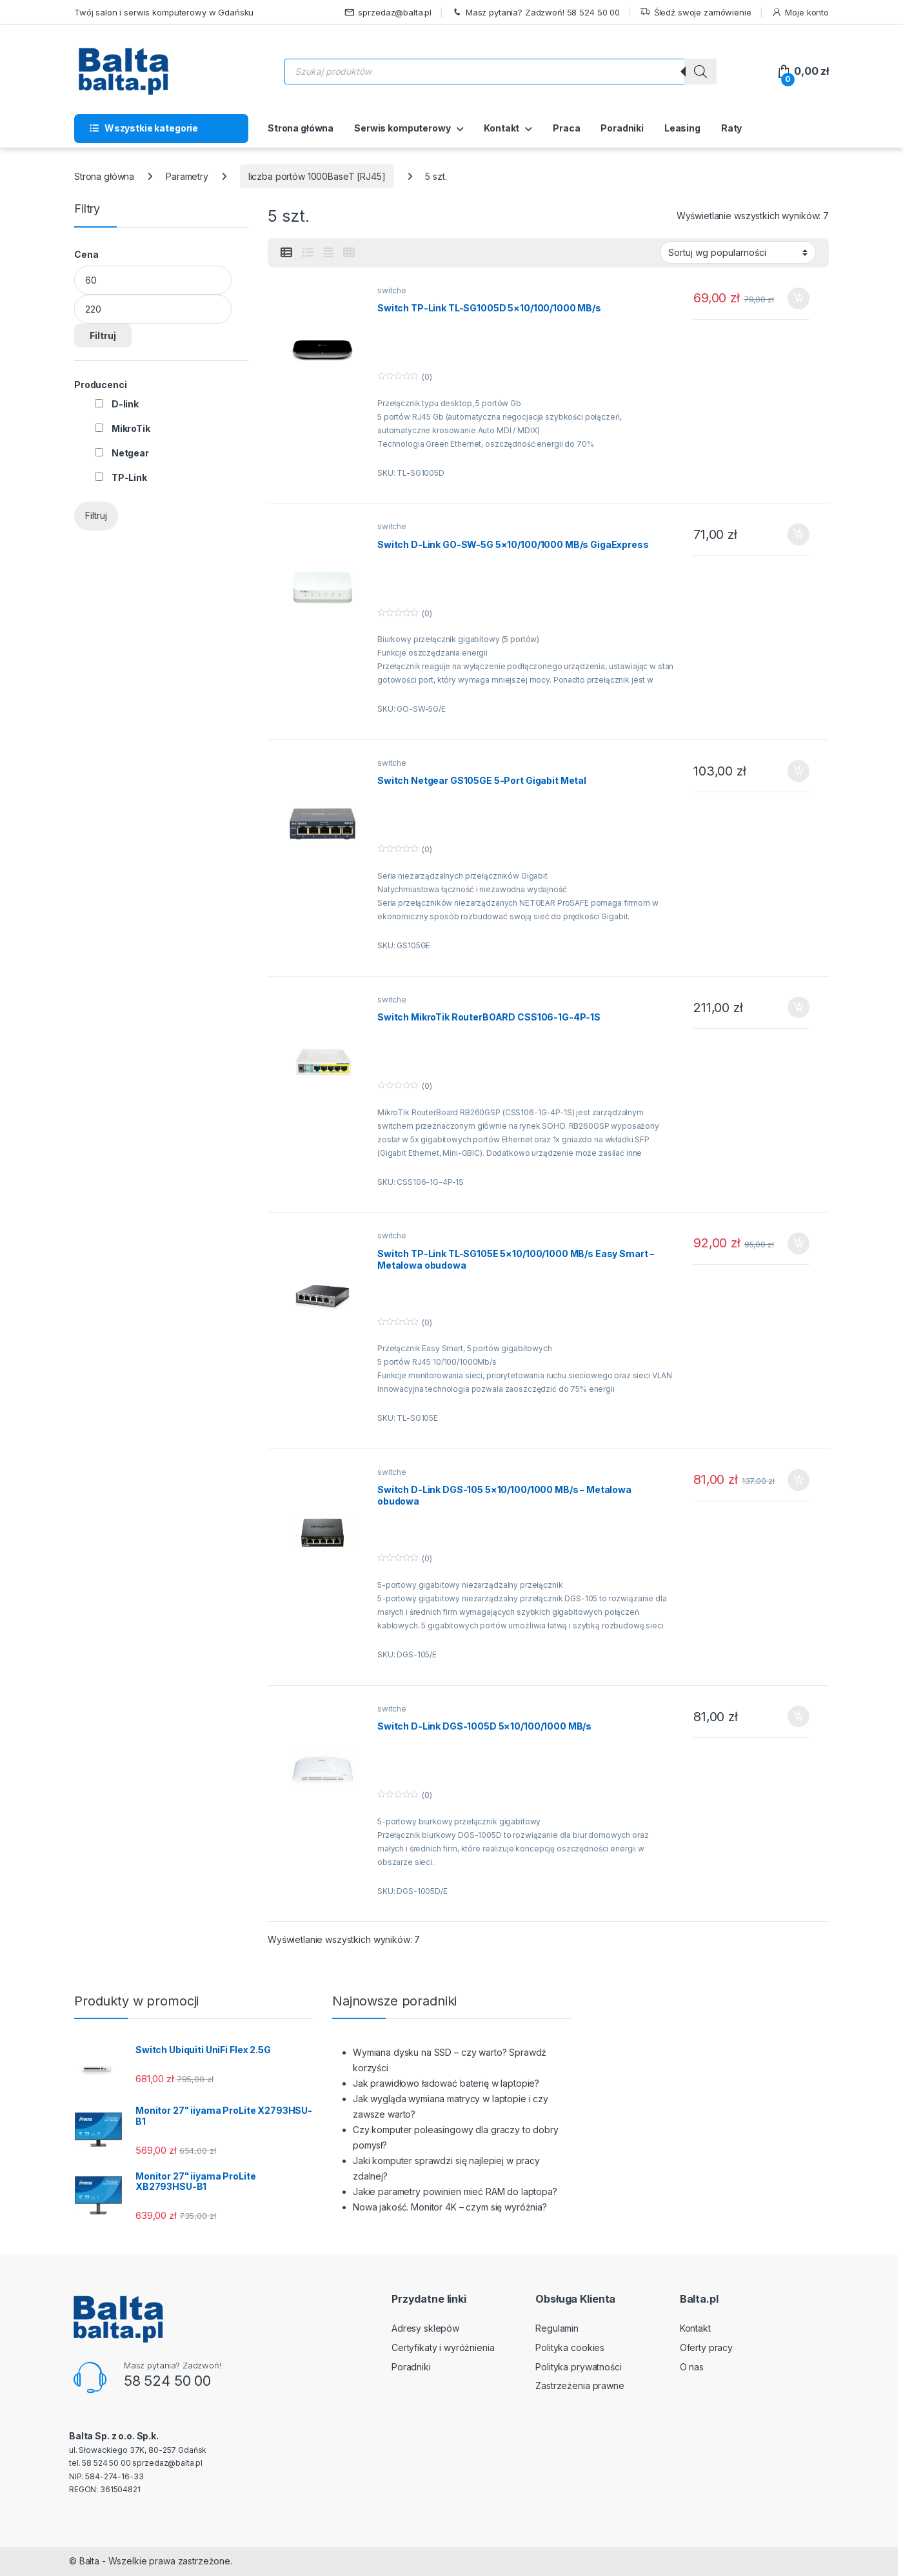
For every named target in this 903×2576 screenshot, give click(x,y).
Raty (731, 127)
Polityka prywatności (578, 2366)
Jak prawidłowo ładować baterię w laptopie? (446, 2083)
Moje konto (800, 12)
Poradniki (622, 127)
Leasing (682, 127)
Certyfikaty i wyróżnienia (443, 2347)
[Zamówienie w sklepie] (738, 252)
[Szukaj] (700, 71)
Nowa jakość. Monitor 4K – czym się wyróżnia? (450, 2206)
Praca (566, 127)
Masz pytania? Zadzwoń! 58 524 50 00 (536, 12)
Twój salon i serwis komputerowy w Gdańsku (163, 12)
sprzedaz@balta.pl (388, 12)
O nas (692, 2366)
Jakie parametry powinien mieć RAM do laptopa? (455, 2191)
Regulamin (557, 2328)
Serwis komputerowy (402, 127)
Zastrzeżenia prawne (579, 2385)
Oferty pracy (706, 2347)
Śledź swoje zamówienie (695, 12)
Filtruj (103, 335)
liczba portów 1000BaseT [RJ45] (317, 176)
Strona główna (300, 127)
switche (391, 290)
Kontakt (501, 127)
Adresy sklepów (425, 2328)
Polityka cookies (569, 2347)
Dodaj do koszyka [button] (798, 298)
